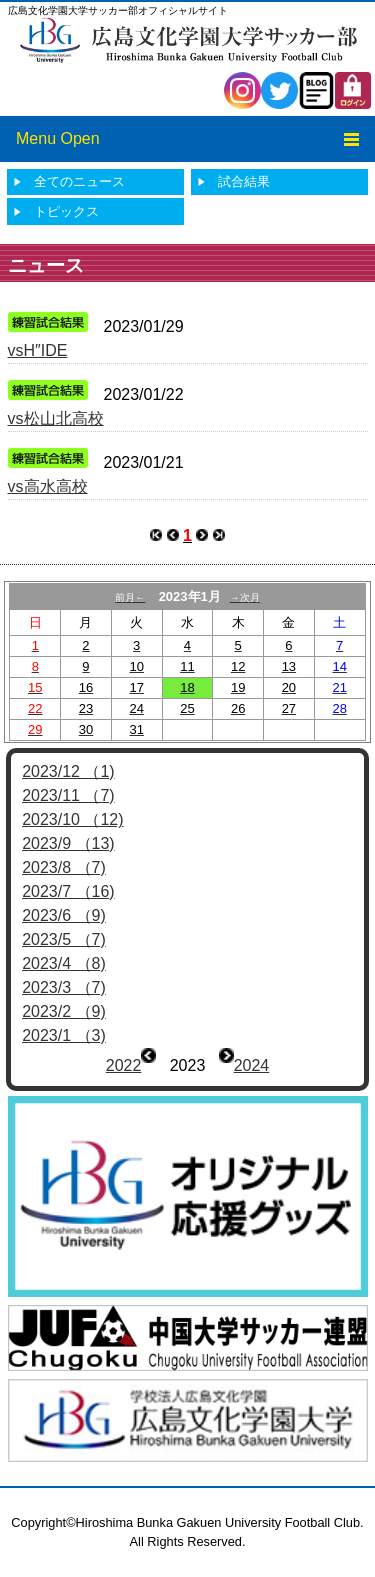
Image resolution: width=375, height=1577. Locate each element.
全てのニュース (79, 181)
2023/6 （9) (64, 915)
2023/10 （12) (72, 819)
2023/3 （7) (64, 987)
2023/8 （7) (64, 867)
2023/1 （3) (64, 1035)
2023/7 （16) (68, 891)
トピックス (66, 211)
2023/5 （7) (64, 939)
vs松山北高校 (56, 418)
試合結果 (244, 181)
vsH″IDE (38, 350)
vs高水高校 (48, 486)
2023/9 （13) (68, 843)
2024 (252, 1065)
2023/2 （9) (64, 1011)
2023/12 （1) (68, 771)
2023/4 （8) (64, 963)
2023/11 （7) (68, 795)
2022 (124, 1065)
